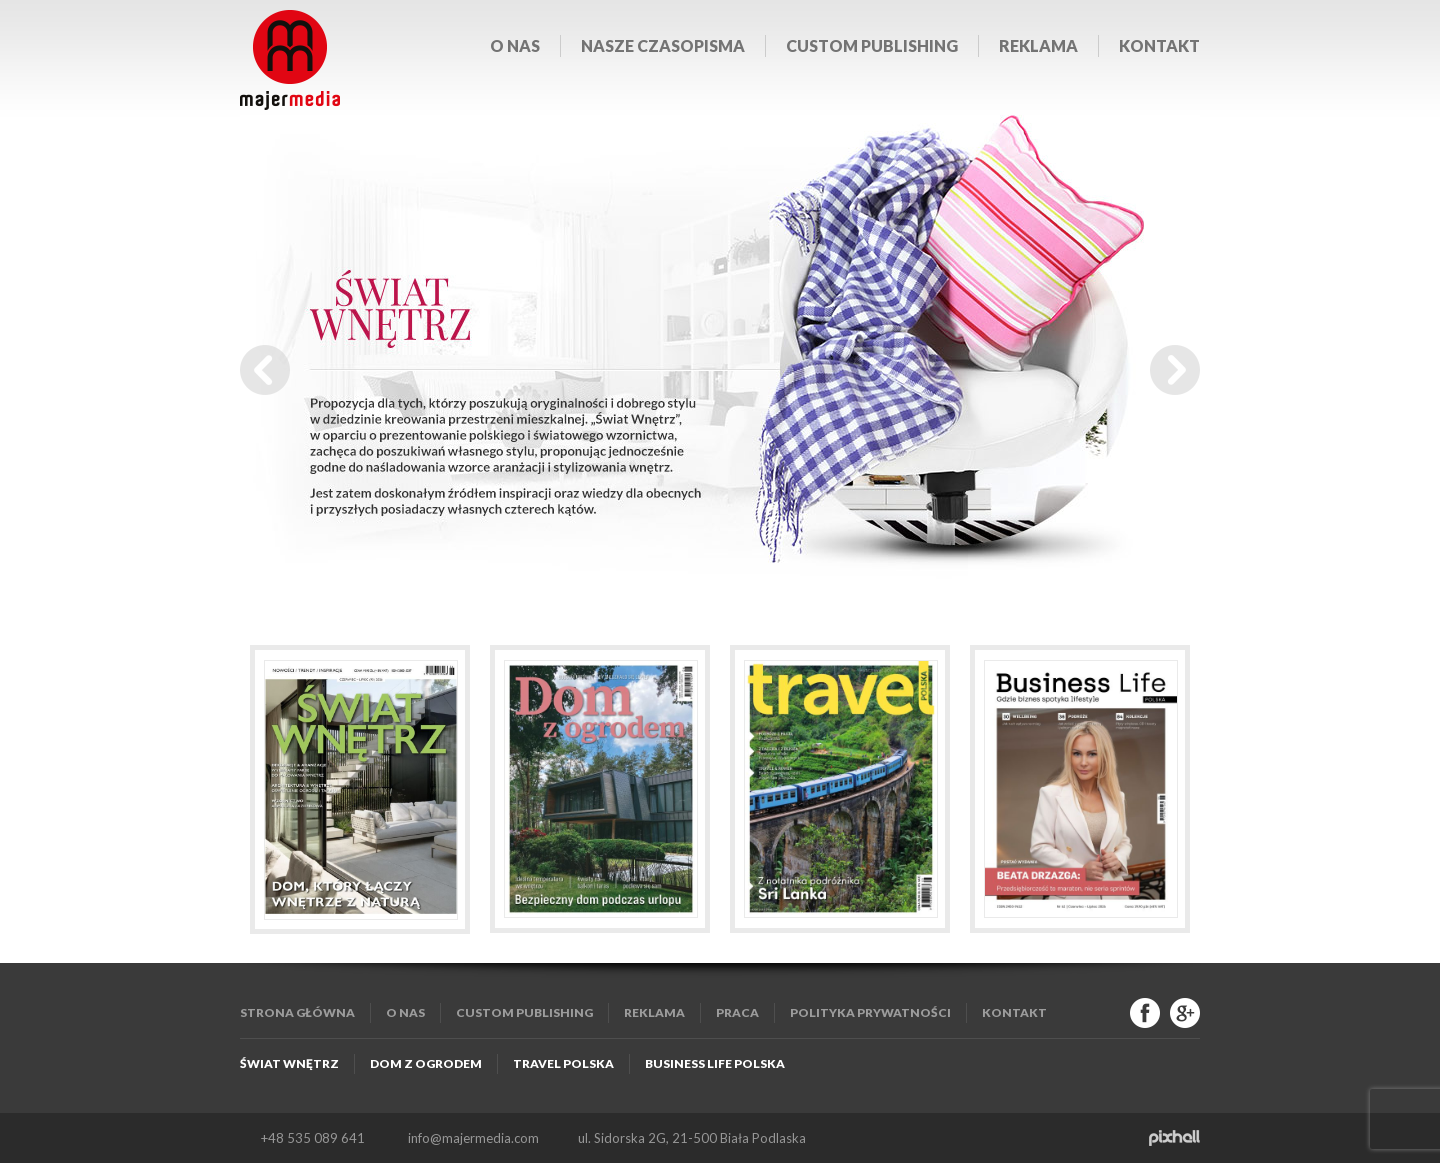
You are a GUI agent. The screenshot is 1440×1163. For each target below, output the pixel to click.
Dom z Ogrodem (426, 1063)
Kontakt (1159, 45)
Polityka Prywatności (870, 1012)
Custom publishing (872, 45)
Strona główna (297, 1012)
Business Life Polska (715, 1063)
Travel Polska (563, 1063)
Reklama (1038, 45)
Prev (265, 370)
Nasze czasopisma (663, 45)
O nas (515, 45)
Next (1175, 370)
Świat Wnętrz (289, 1063)
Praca (737, 1012)
